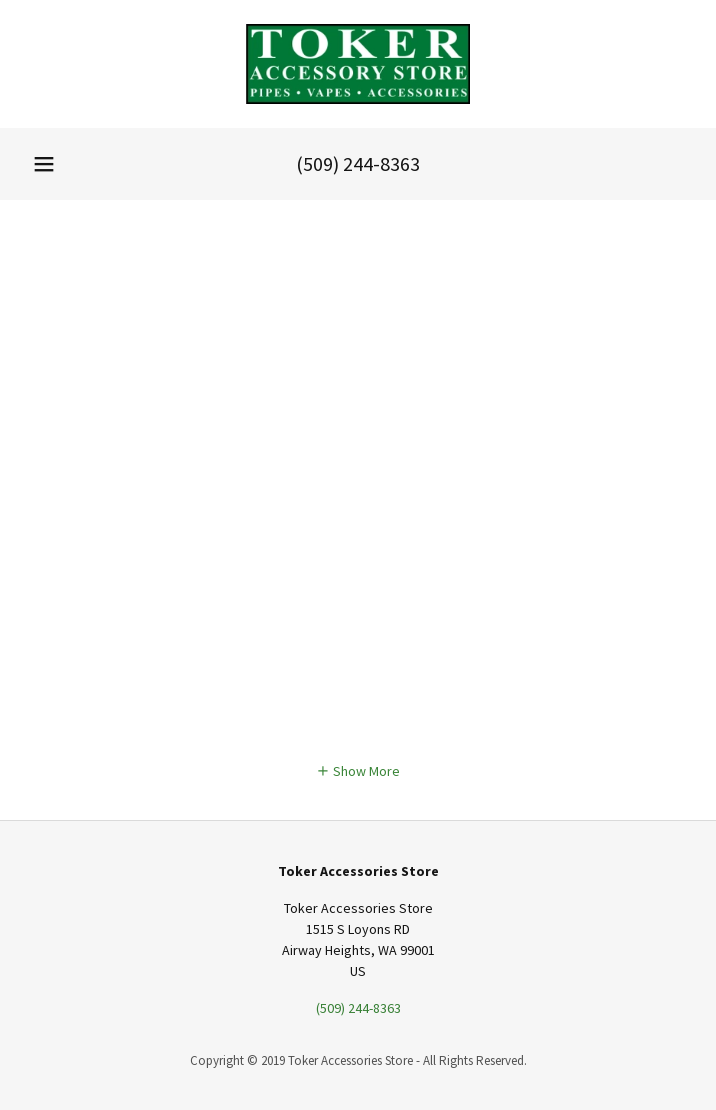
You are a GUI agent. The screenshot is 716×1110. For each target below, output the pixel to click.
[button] (44, 164)
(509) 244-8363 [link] (358, 163)
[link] (358, 64)
